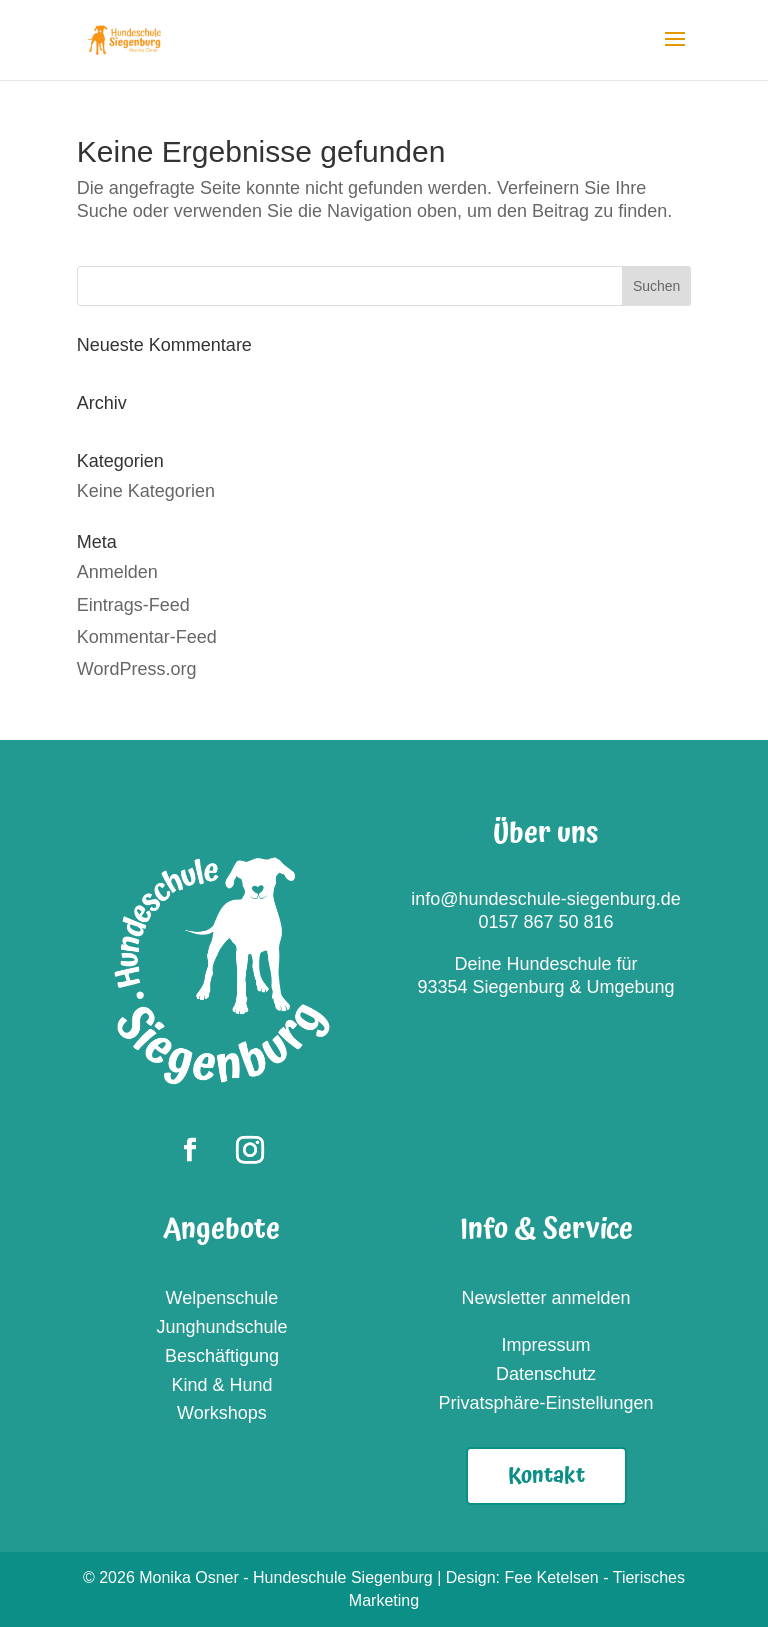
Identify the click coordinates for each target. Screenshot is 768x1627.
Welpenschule (222, 1298)
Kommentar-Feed (147, 637)
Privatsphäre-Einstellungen (545, 1403)
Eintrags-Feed (133, 605)
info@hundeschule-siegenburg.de (545, 899)
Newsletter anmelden (545, 1298)
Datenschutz (546, 1374)
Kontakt (546, 1475)
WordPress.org (137, 669)
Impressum (546, 1345)
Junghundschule (221, 1327)
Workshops (222, 1413)
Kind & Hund (221, 1385)
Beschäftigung (222, 1356)
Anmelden (117, 572)
